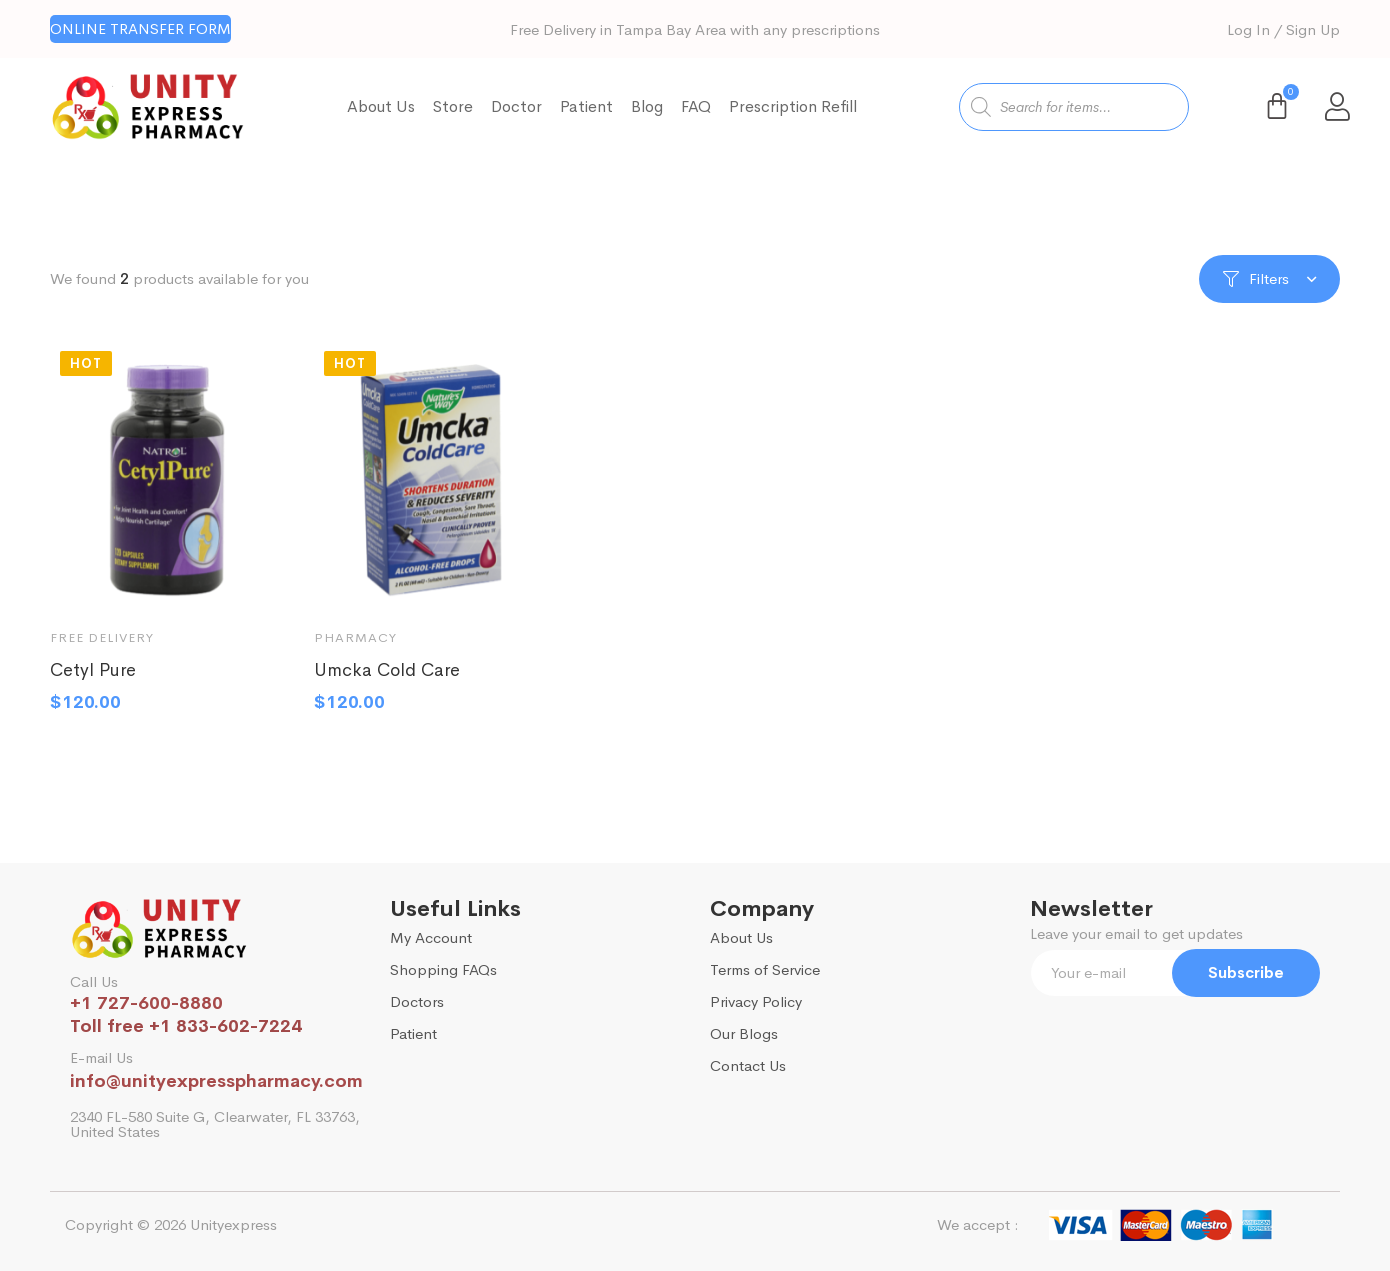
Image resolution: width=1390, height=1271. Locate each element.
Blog (647, 106)
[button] (140, 29)
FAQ (696, 106)
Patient (586, 106)
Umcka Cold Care (387, 677)
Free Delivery (102, 644)
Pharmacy (355, 644)
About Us (381, 106)
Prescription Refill (793, 106)
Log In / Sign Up (1283, 29)
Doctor (516, 106)
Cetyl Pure (93, 677)
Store (453, 106)
